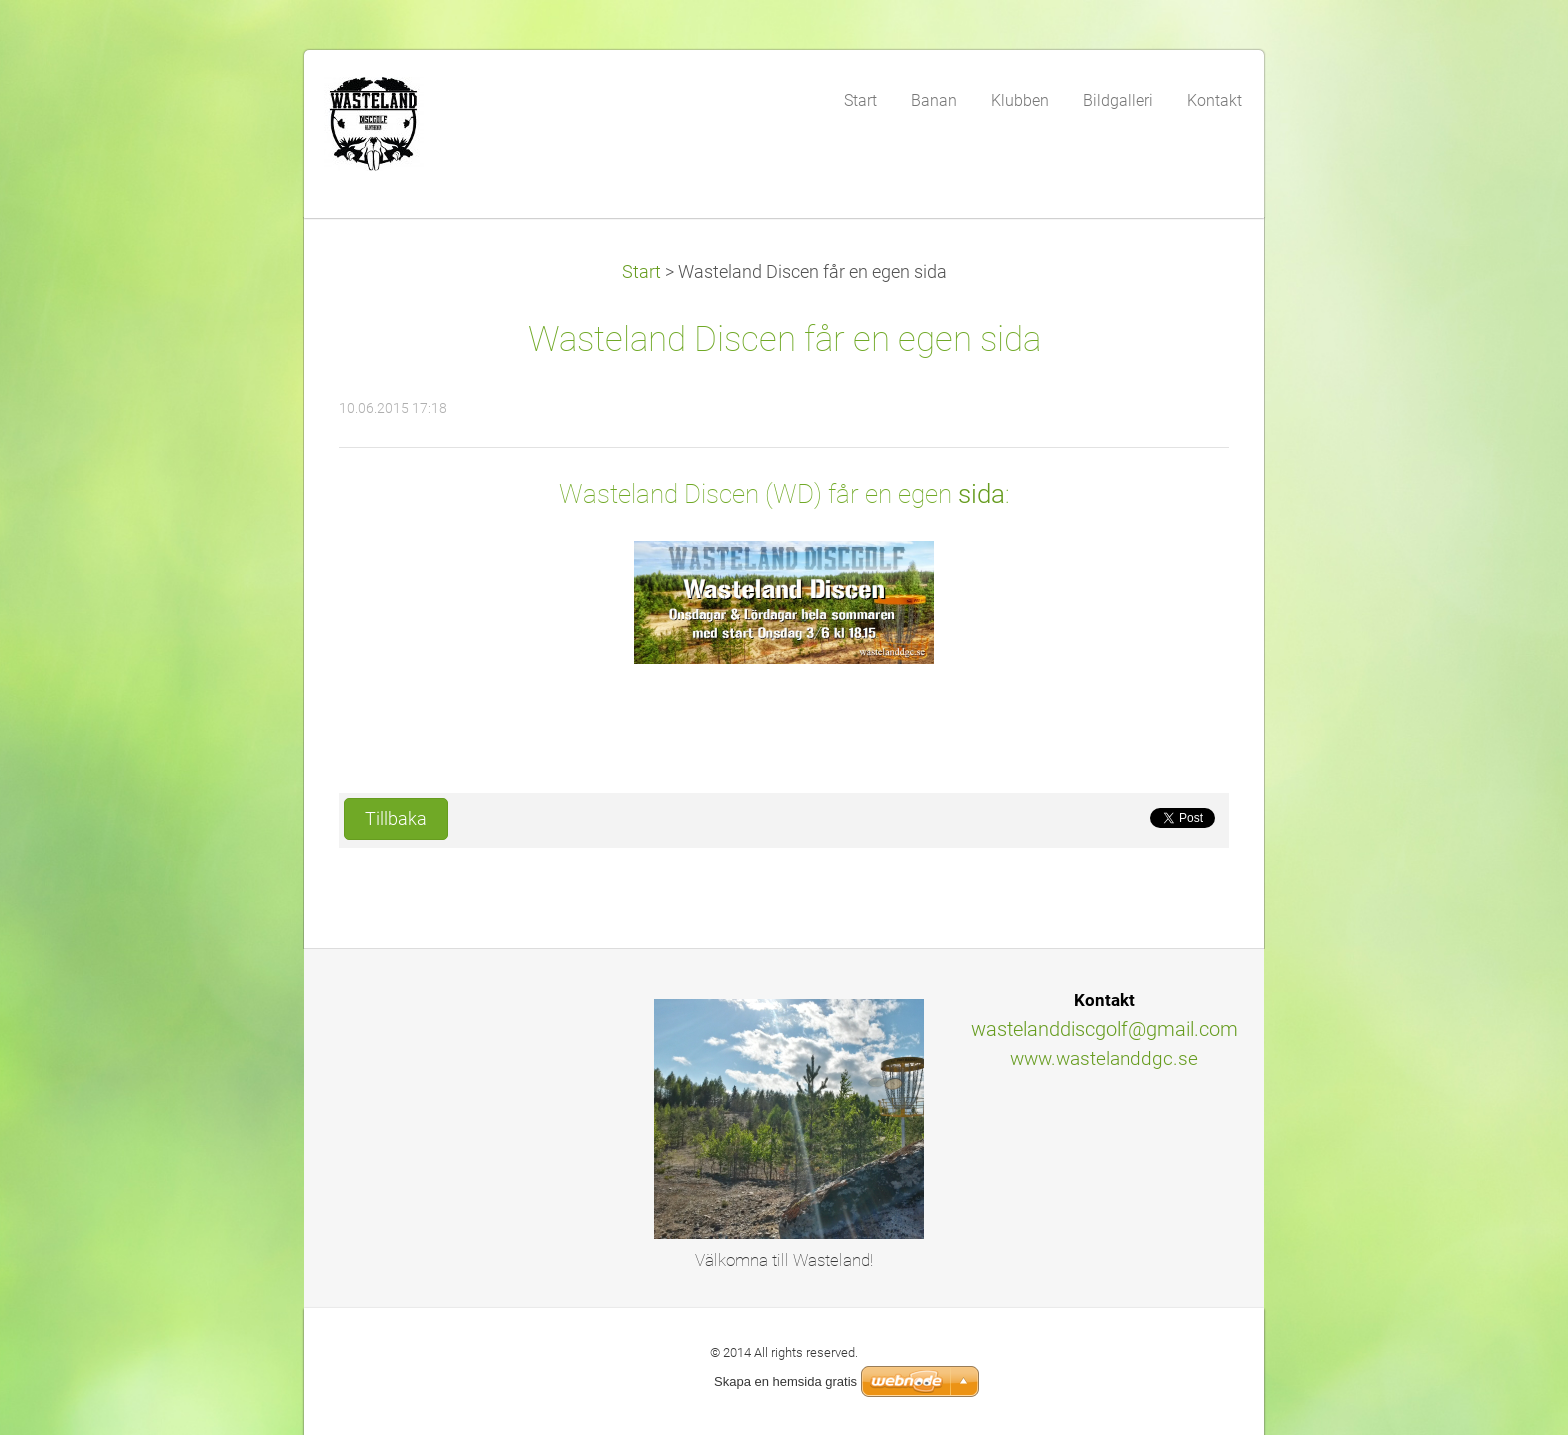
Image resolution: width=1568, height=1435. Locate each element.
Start (641, 272)
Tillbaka (396, 819)
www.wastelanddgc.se (1104, 1058)
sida (981, 494)
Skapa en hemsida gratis (785, 1381)
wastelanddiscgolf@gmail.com (1104, 1029)
